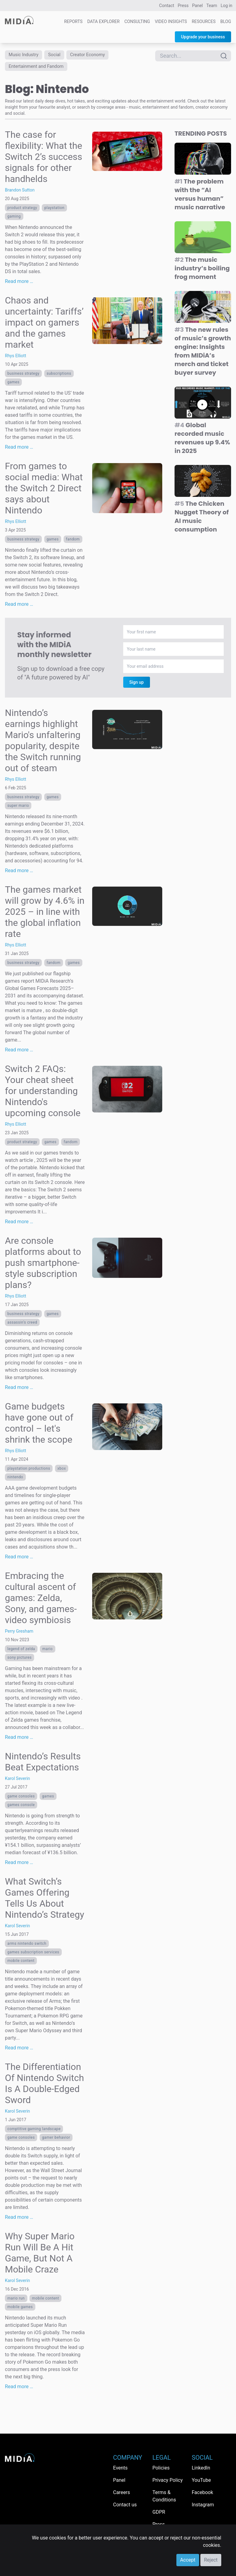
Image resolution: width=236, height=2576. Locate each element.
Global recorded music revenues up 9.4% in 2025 (202, 442)
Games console (21, 1809)
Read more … (19, 285)
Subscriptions (59, 377)
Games (13, 386)
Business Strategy (23, 377)
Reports (73, 21)
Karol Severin (17, 1782)
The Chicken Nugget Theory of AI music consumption (202, 520)
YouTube (201, 2480)
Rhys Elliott (15, 359)
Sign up (136, 686)
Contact (166, 5)
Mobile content (20, 1965)
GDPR (158, 2512)
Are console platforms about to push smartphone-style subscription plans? (43, 1266)
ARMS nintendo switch (26, 1947)
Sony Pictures (19, 1661)
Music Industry (27, 55)
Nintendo (15, 1481)
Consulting (137, 21)
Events (120, 2468)
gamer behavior (56, 2141)
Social (62, 55)
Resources (204, 21)
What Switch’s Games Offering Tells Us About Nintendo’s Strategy (44, 1902)
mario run (16, 2302)
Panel (197, 5)
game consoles (21, 1800)
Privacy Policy (167, 2480)
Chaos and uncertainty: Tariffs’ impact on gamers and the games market (44, 326)
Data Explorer (103, 21)
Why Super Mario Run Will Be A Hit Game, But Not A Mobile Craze (40, 2257)
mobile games (20, 2311)
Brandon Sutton (19, 193)
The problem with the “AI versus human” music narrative (200, 198)
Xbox (61, 1472)
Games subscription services (33, 1956)
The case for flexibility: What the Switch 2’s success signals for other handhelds (43, 160)
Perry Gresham (19, 1635)
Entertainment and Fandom (42, 69)
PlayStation (54, 212)
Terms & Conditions (164, 2496)
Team (211, 5)
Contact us (125, 2505)
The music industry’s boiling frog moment (202, 272)
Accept (187, 2560)
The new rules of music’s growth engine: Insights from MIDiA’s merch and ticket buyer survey (203, 355)
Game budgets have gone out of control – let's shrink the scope (39, 1427)
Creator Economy (100, 55)
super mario (18, 809)
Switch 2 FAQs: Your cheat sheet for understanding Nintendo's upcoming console (43, 1094)
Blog (225, 21)
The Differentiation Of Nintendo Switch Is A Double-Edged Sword (44, 2087)
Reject (211, 2560)
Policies (161, 2468)
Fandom (73, 543)
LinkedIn (201, 2468)
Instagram (203, 2505)
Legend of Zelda (21, 1653)
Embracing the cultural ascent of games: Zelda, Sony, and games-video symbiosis (41, 1601)
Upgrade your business (203, 36)
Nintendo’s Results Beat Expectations (43, 1766)
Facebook (202, 2492)
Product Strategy (22, 212)
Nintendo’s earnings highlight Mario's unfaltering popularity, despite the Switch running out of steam (43, 744)
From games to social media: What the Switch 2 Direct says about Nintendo (44, 492)
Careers (121, 2492)
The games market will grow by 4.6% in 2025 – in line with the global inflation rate (45, 915)
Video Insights (171, 21)
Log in (226, 5)
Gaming (14, 220)
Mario (47, 1653)
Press (183, 5)
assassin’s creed (22, 1326)
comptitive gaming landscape (34, 2133)
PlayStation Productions (28, 1472)
